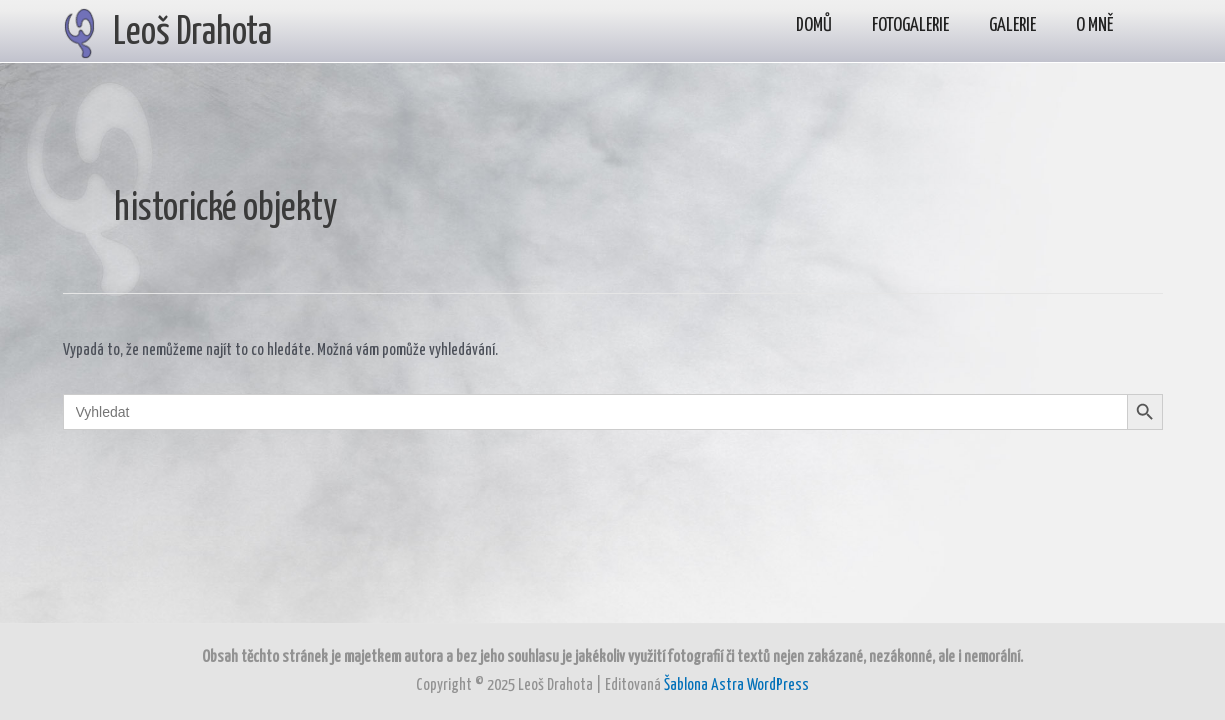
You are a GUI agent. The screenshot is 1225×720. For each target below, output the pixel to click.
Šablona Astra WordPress (736, 685)
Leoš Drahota (192, 33)
